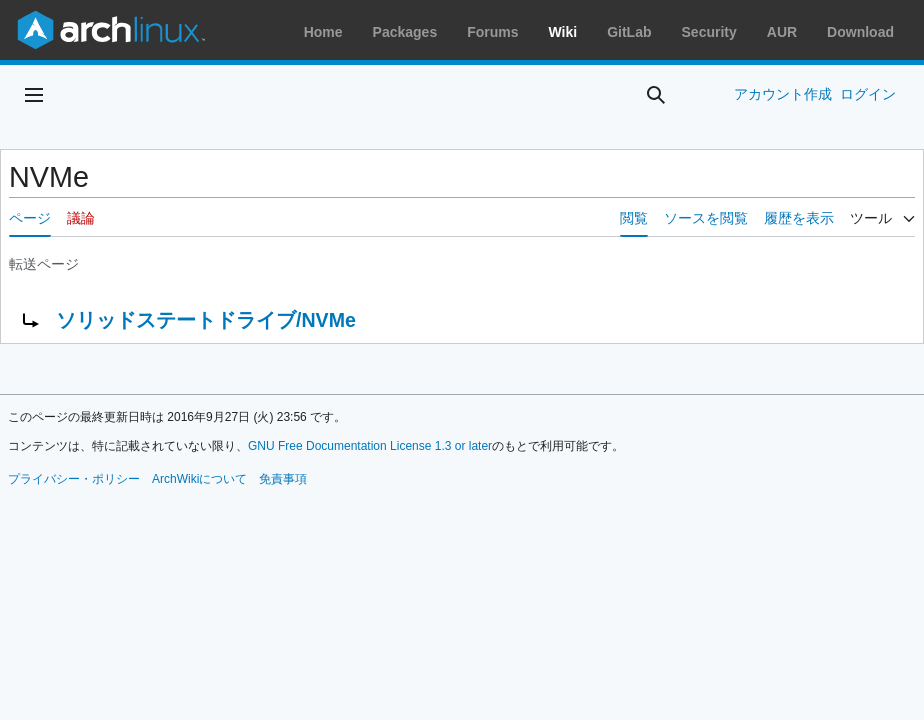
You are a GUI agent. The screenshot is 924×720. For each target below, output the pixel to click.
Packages (405, 32)
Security (709, 32)
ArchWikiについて (199, 479)
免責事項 (283, 479)
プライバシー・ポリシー (74, 479)
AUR (782, 32)
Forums (492, 32)
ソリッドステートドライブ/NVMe (206, 320)
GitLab (629, 32)
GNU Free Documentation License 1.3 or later (370, 446)
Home (323, 32)
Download (860, 32)
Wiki (563, 32)
